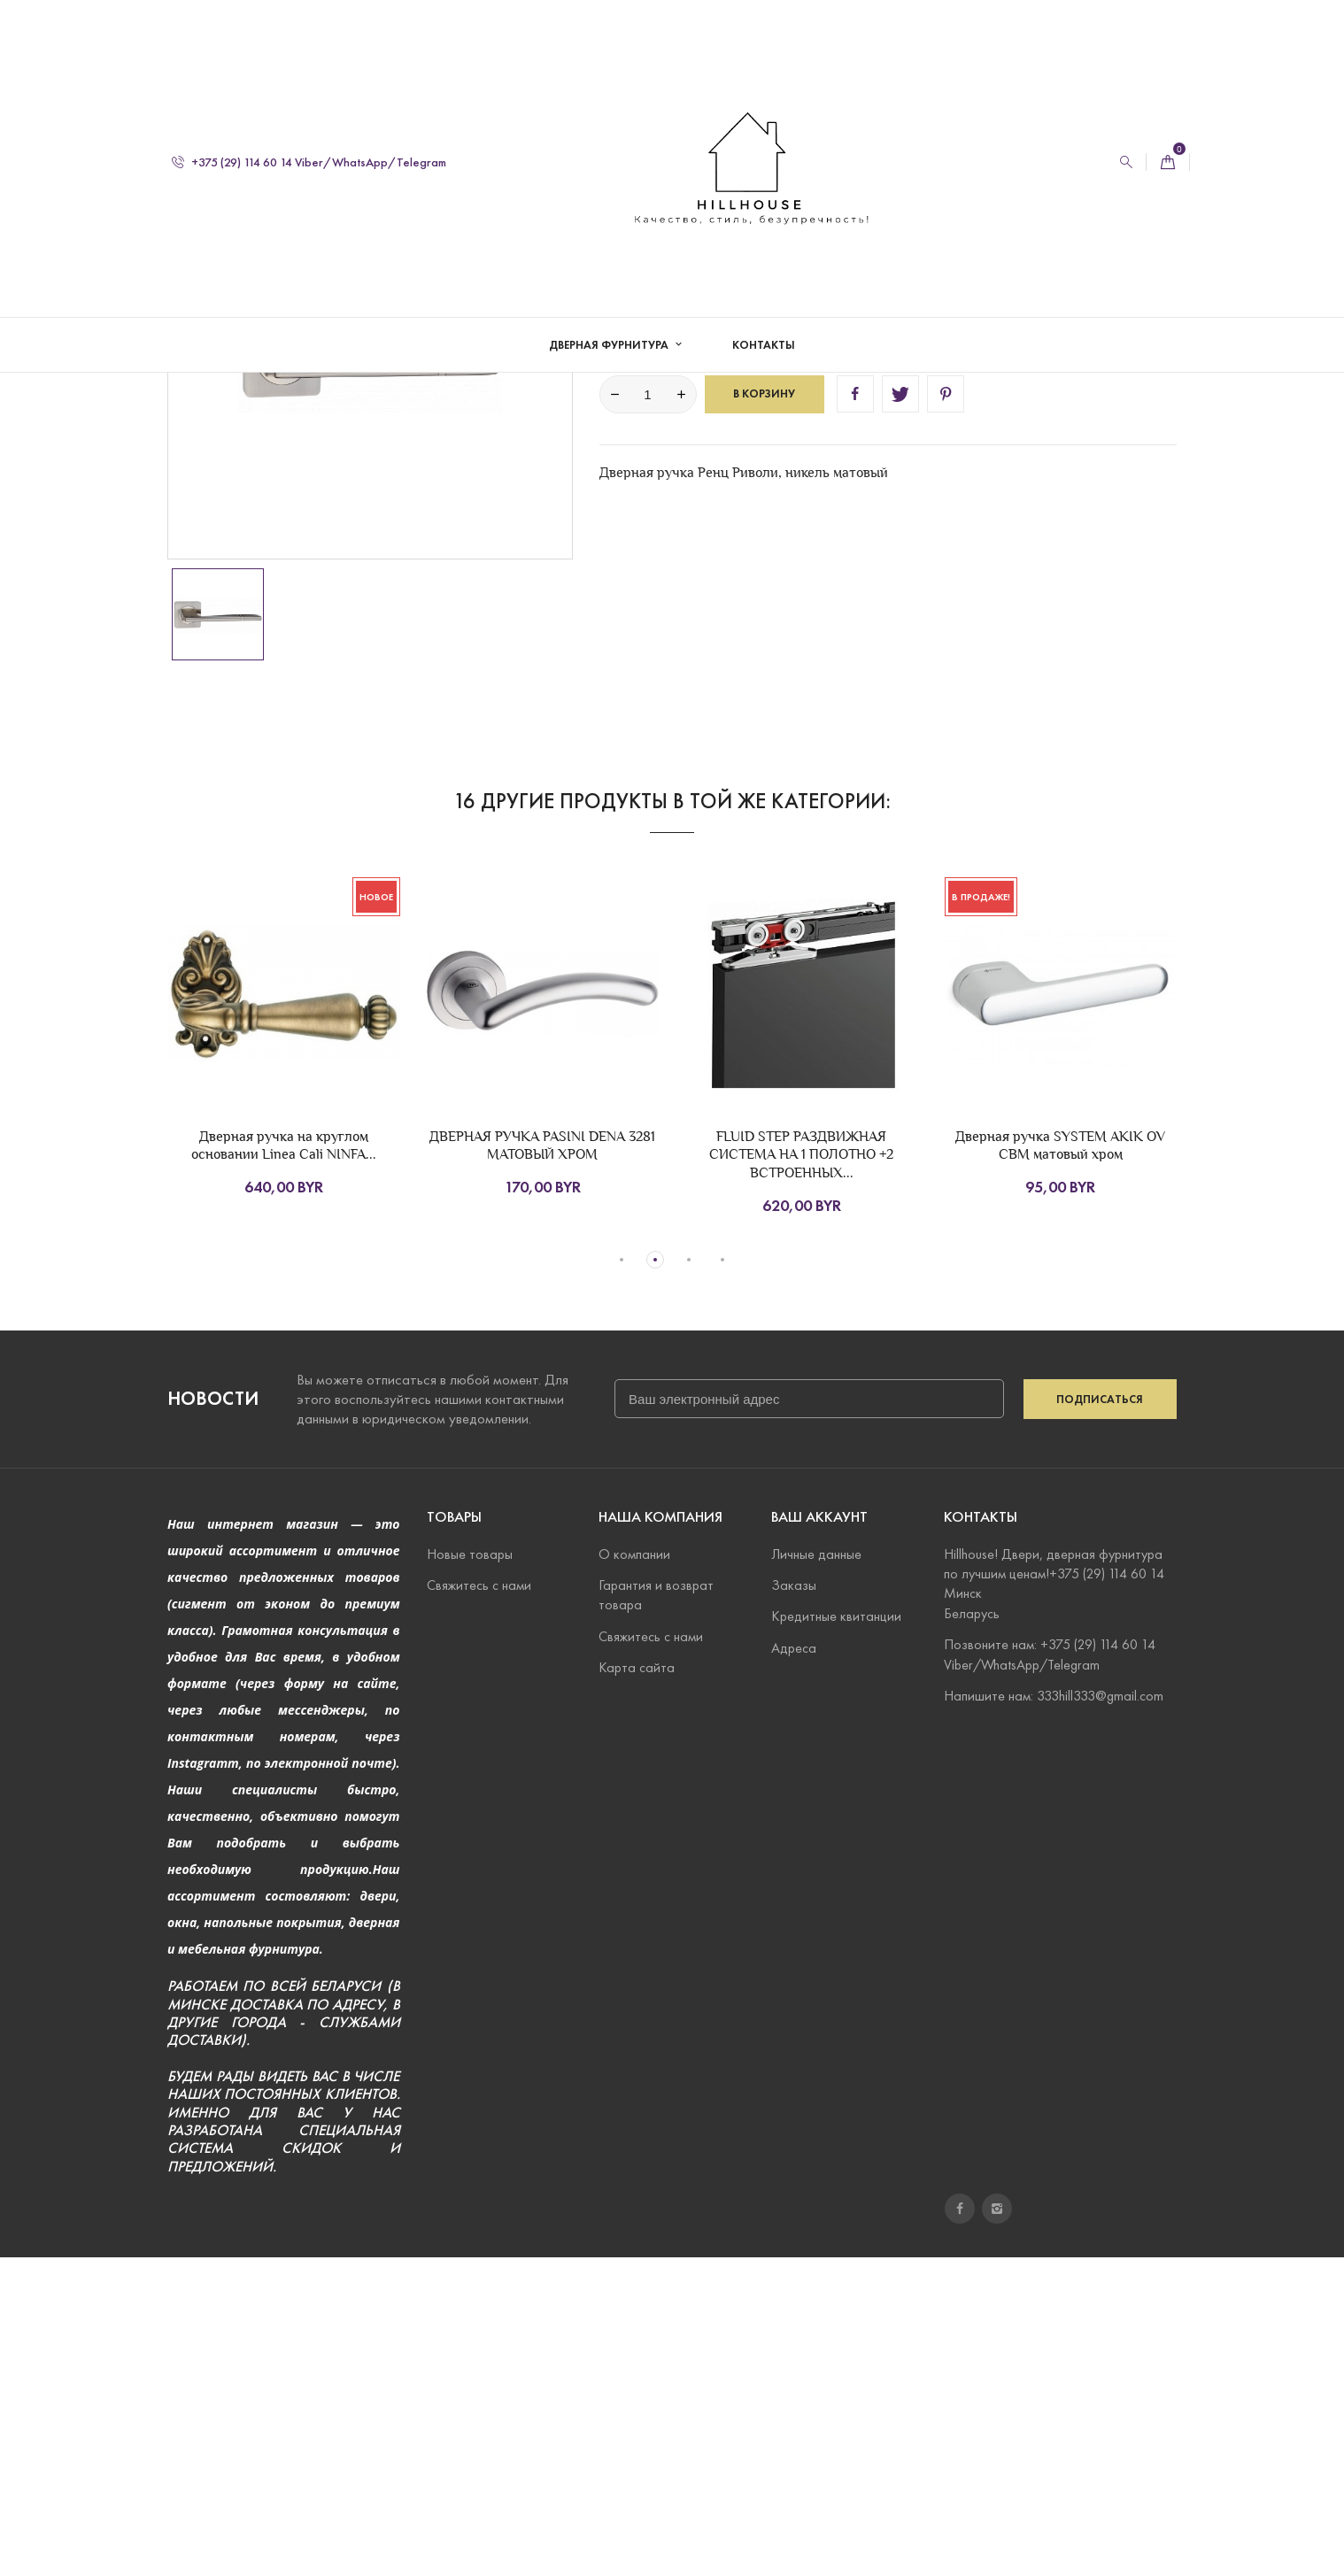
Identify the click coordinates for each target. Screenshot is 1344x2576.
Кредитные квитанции (836, 1934)
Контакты (763, 345)
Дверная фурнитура (610, 345)
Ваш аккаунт (819, 1835)
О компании (634, 1872)
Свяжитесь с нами (479, 1903)
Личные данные (816, 1872)
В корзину (764, 713)
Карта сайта (637, 1986)
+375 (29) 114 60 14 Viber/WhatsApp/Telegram (309, 162)
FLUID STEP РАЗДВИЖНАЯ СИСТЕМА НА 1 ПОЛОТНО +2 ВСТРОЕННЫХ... (801, 1473)
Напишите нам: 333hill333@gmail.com (1053, 2014)
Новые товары (470, 1872)
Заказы (793, 1903)
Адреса (793, 1966)
